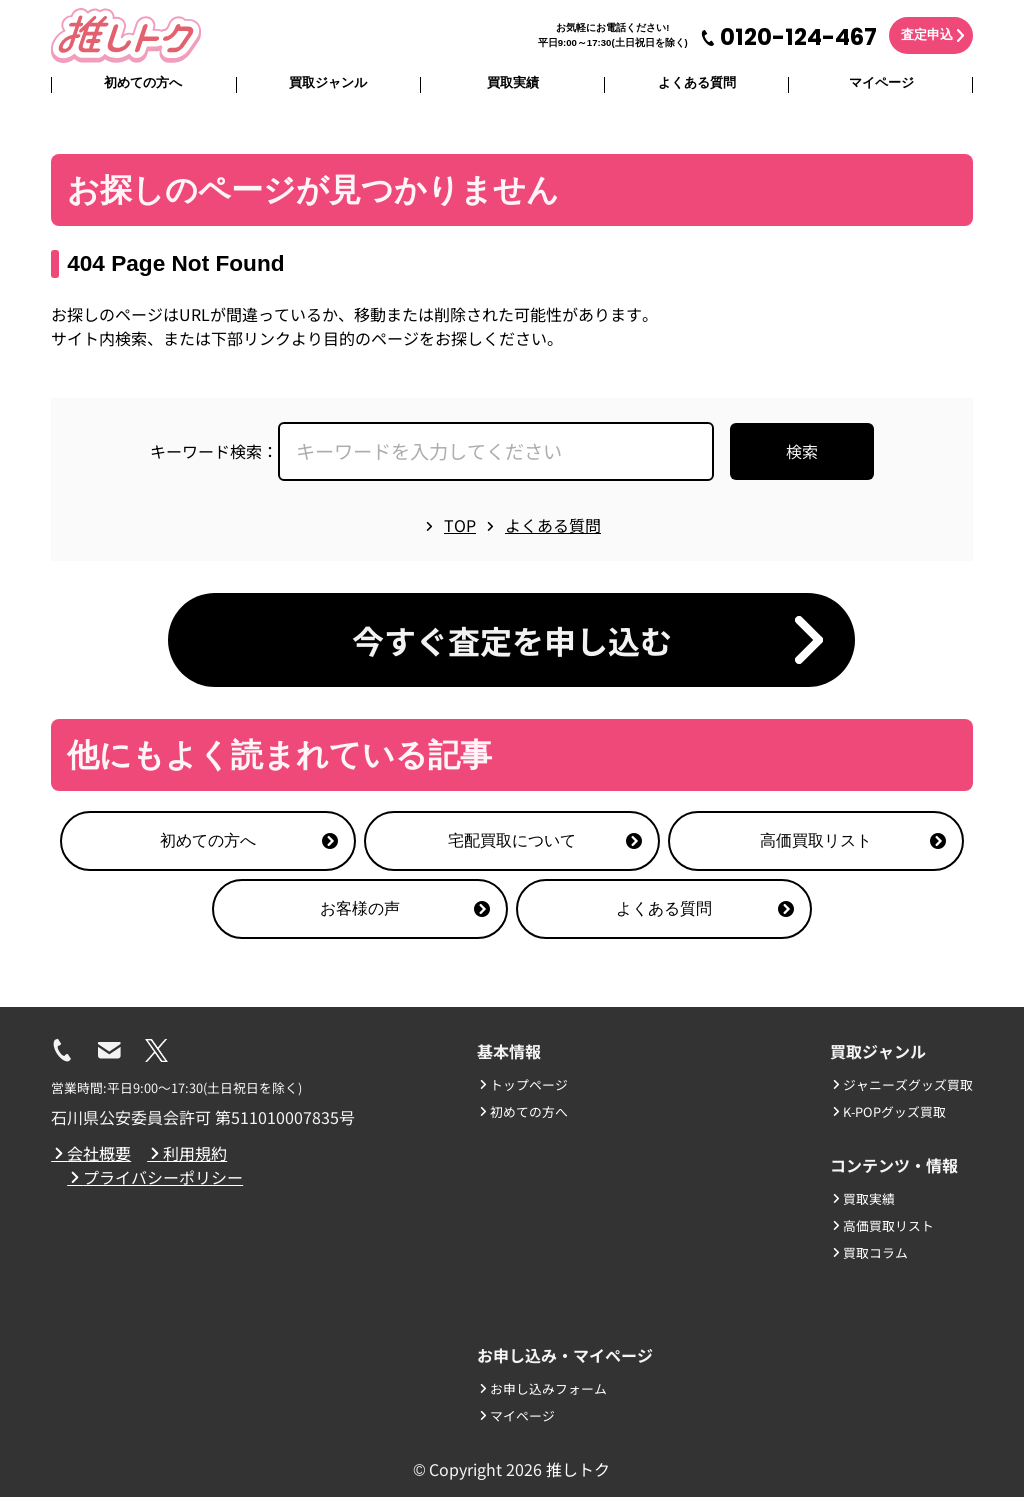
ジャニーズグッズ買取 (901, 1084)
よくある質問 (697, 82)
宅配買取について (545, 840)
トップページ (522, 1084)
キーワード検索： (214, 451)
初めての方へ (143, 82)
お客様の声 (405, 908)
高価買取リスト (853, 840)
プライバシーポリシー (155, 1177)
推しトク (578, 1469)
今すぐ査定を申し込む (512, 640)
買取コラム (869, 1252)
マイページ (881, 82)
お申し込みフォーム (542, 1388)
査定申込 (927, 34)
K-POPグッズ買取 (888, 1111)
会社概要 (91, 1153)
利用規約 (187, 1153)
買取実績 (513, 82)
